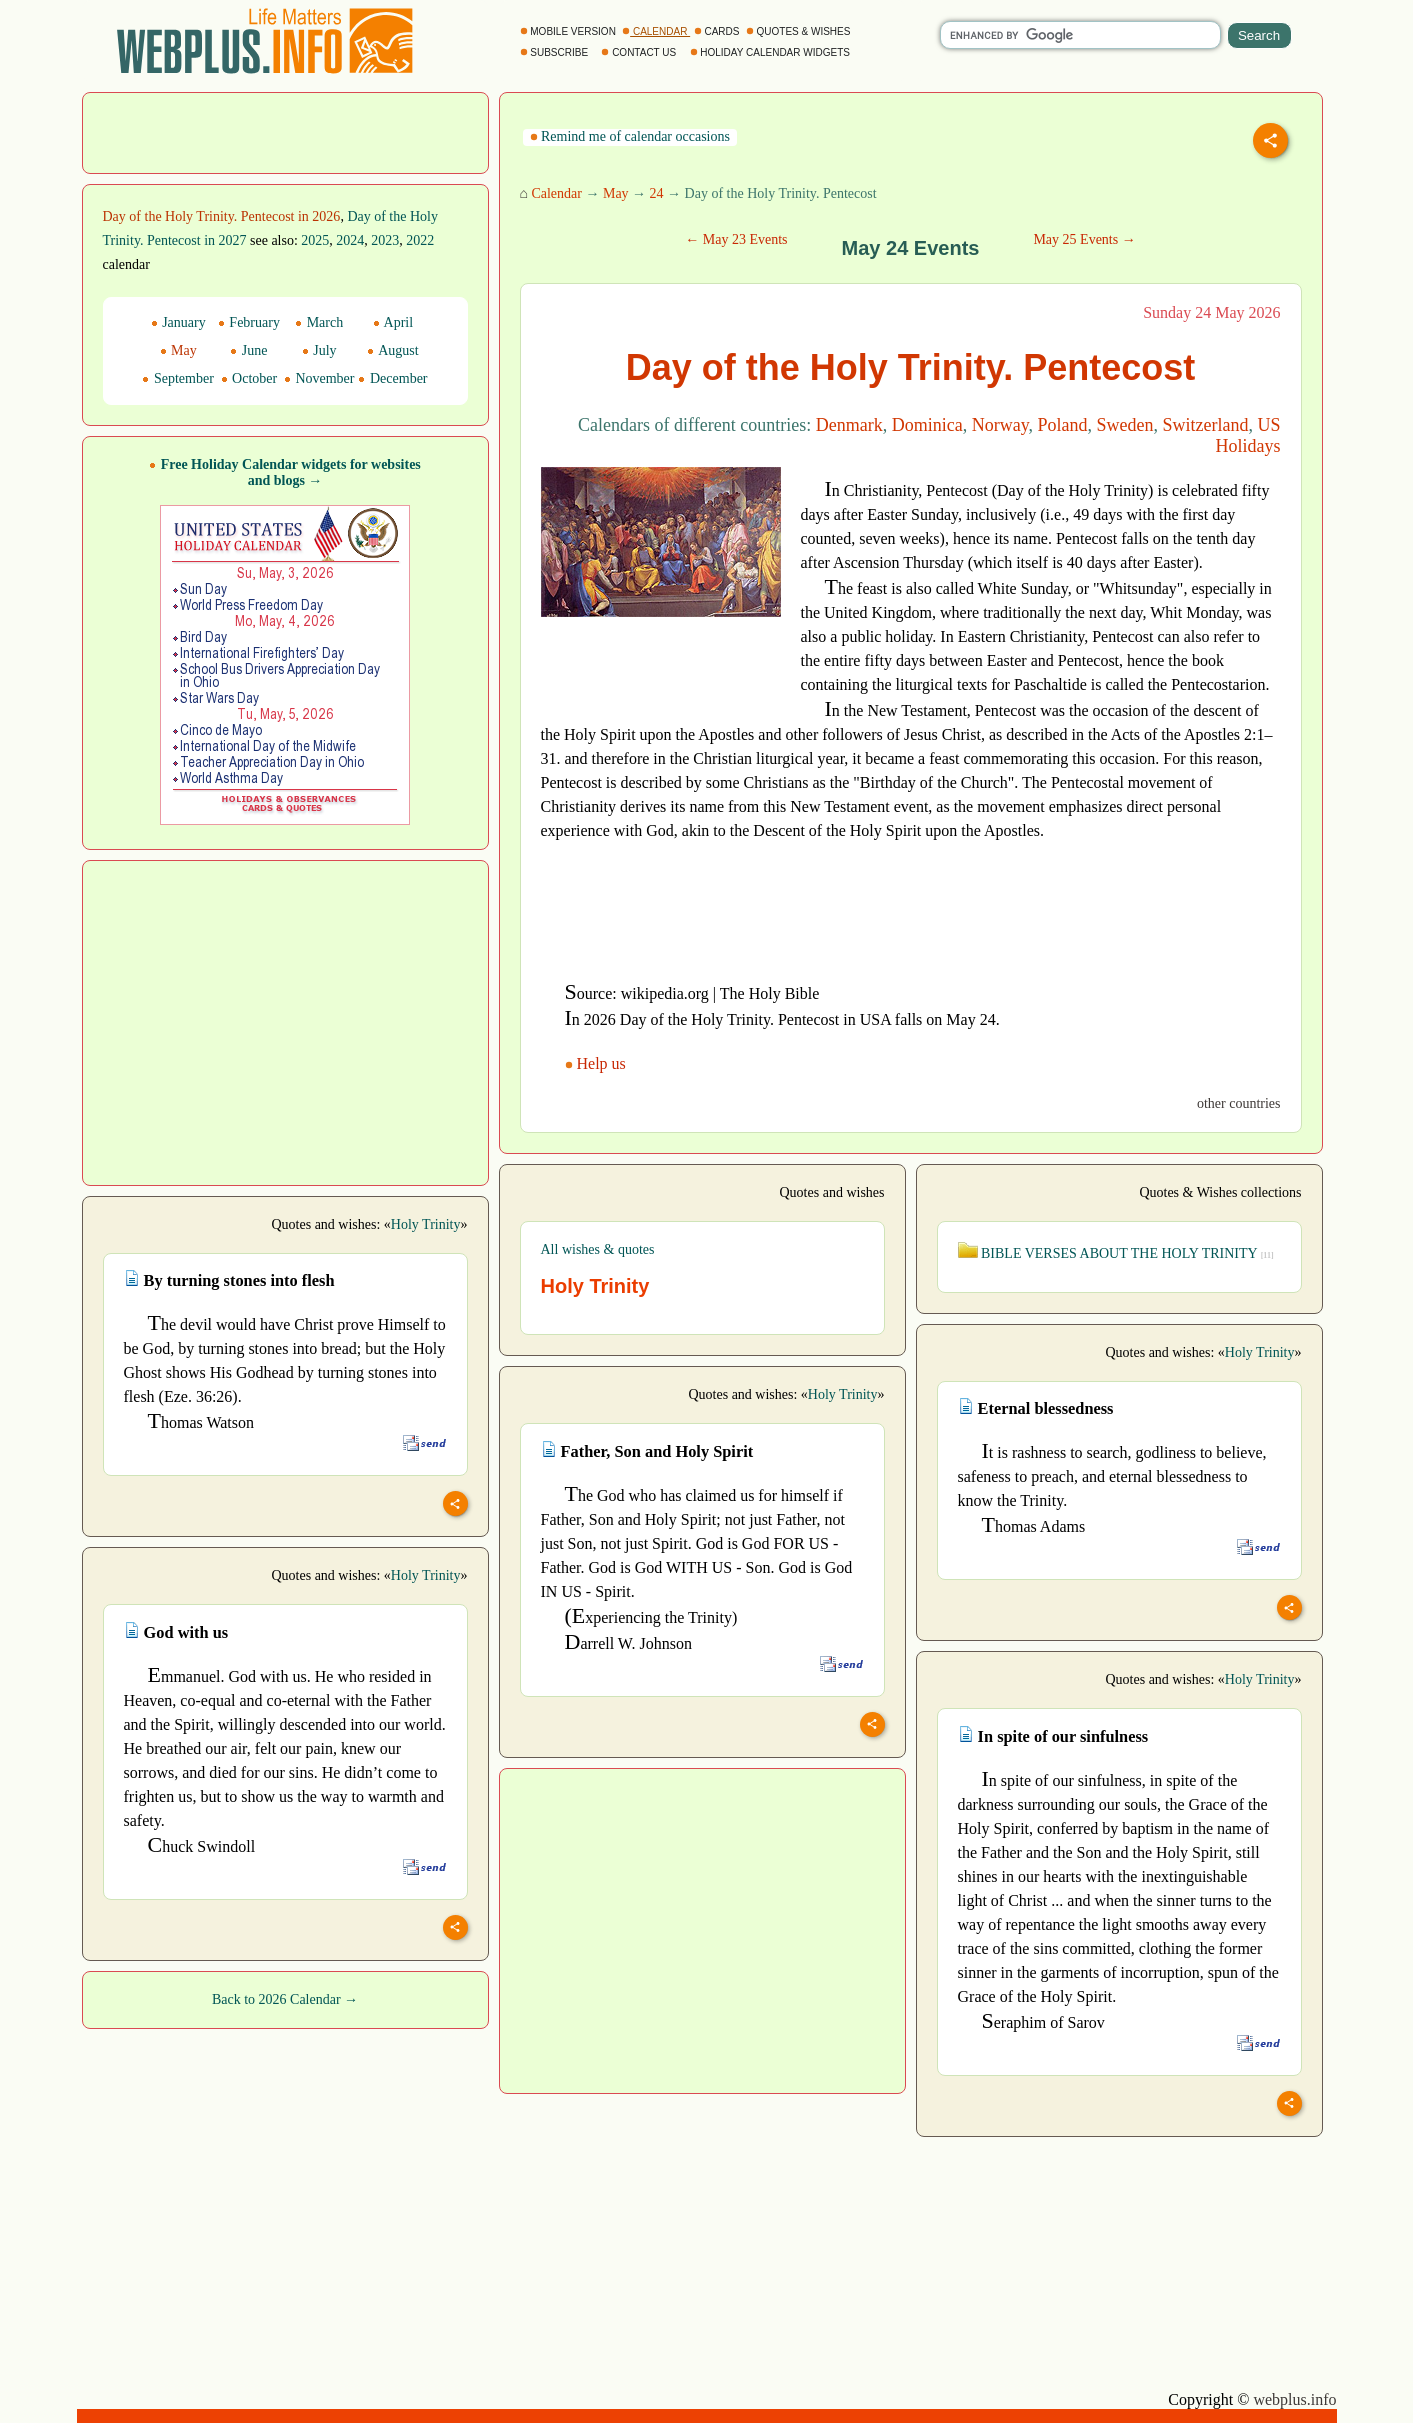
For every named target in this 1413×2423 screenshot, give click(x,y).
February (249, 322)
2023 (385, 240)
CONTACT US (640, 52)
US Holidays (1248, 435)
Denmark (849, 425)
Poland (1062, 425)
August (392, 350)
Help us (597, 1063)
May (616, 193)
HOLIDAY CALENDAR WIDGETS (771, 52)
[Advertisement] (285, 131)
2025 (315, 240)
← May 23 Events (736, 239)
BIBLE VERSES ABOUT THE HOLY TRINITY (1116, 1253)
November (319, 378)
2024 (350, 240)
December (392, 378)
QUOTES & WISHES (799, 31)
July (319, 350)
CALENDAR (656, 31)
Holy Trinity (426, 1224)
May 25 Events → (1084, 239)
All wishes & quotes (598, 1249)
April (393, 322)
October (249, 378)
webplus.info (1294, 2399)
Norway (1000, 425)
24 (657, 193)
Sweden (1125, 425)
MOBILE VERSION (569, 31)
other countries (1239, 1103)
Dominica (927, 425)
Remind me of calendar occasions (630, 136)
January (178, 322)
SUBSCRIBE (555, 52)
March (319, 322)
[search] (1080, 35)
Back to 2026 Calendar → (285, 1999)
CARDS (718, 31)
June (248, 350)
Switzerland (1206, 425)
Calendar (556, 193)
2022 (420, 240)
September (177, 378)
